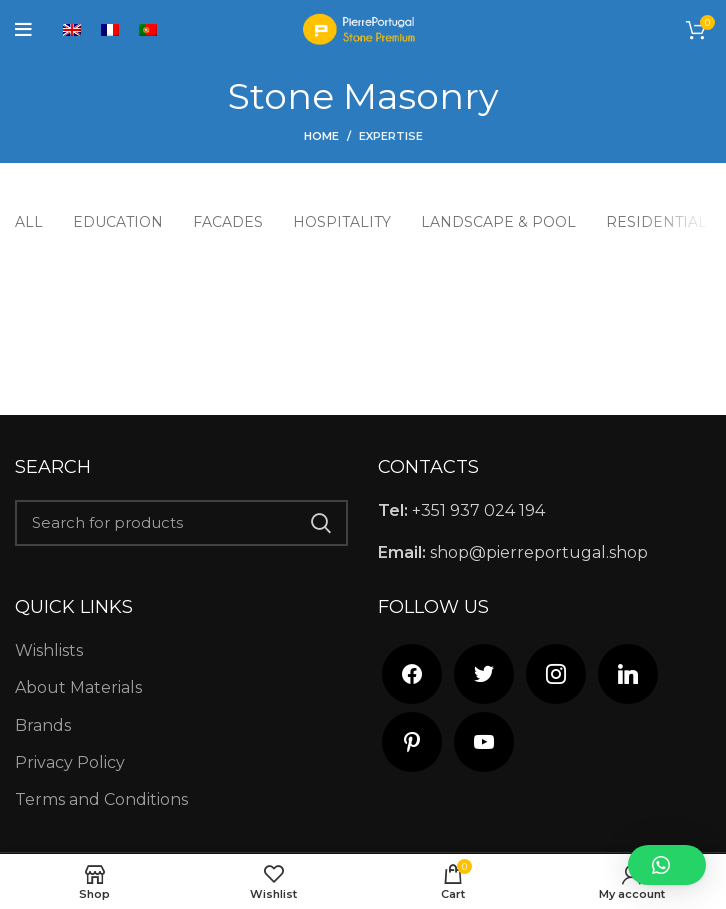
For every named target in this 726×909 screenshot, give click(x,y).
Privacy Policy (70, 762)
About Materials (78, 687)
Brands (43, 725)
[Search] (181, 523)
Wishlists (49, 650)
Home (321, 136)
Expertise (391, 136)
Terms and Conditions (101, 799)
